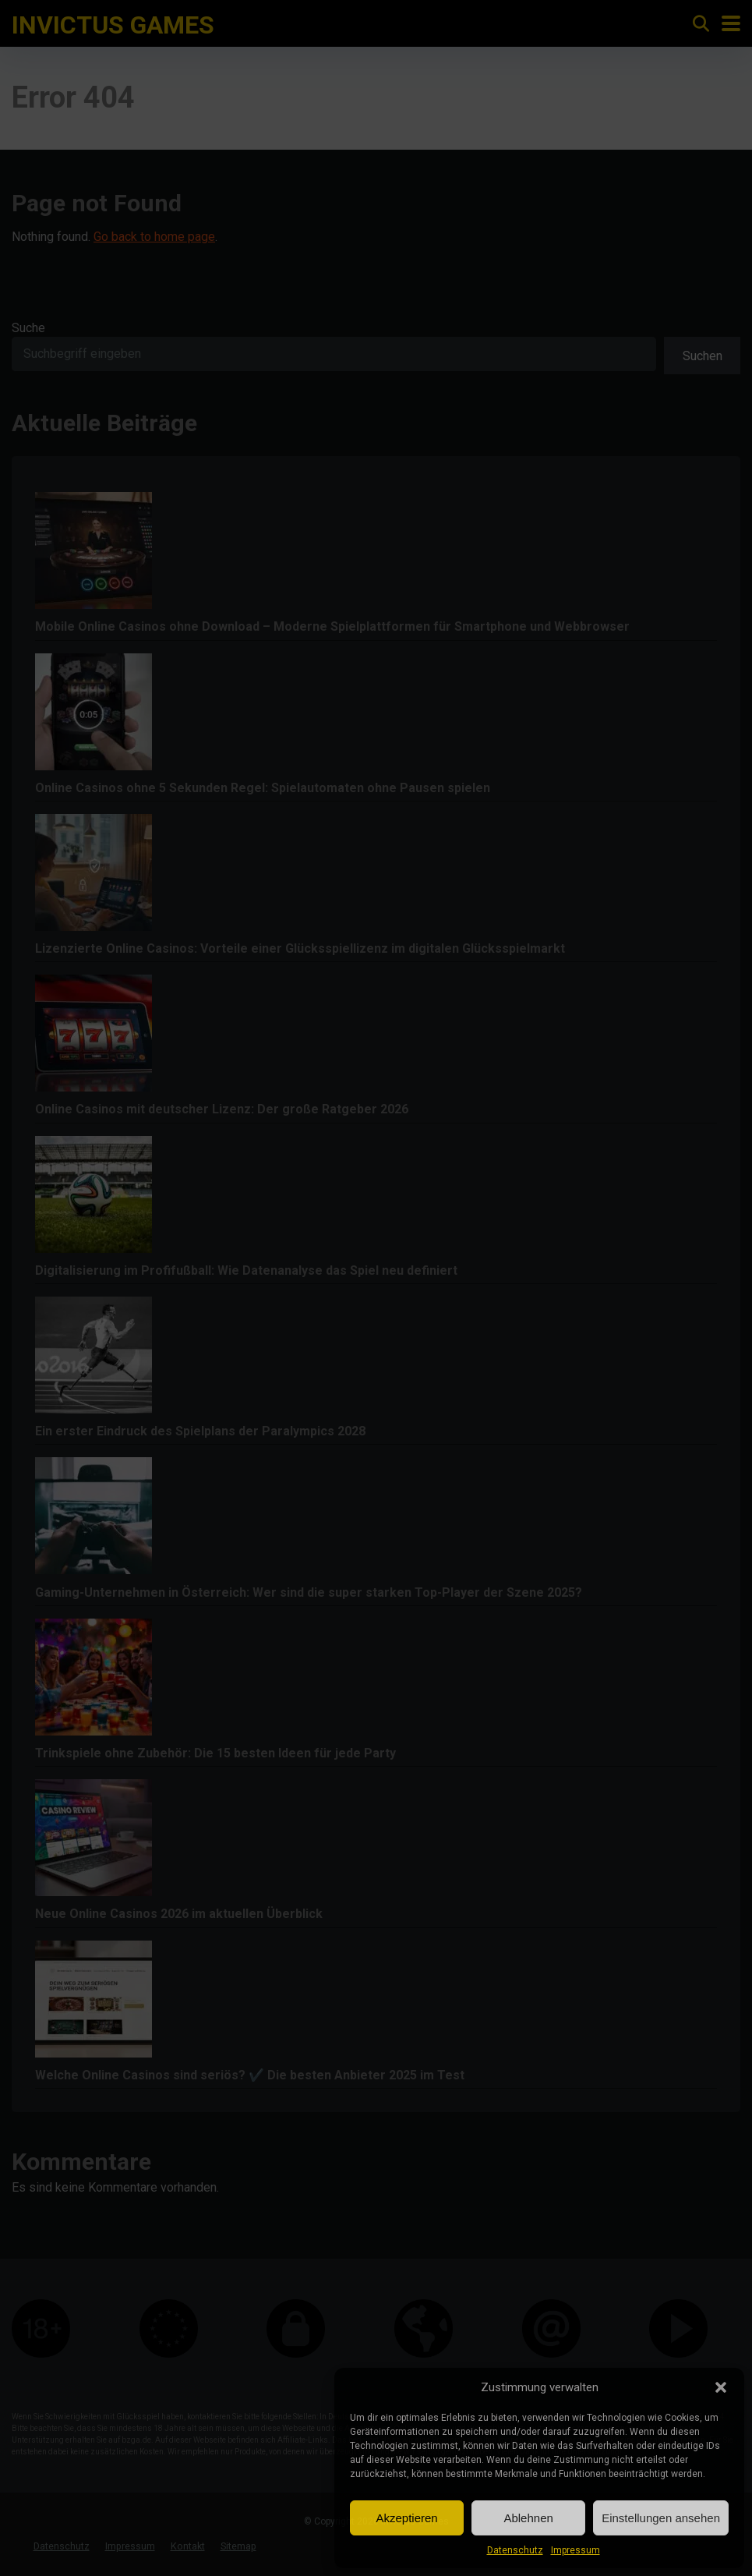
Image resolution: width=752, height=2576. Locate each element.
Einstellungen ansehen (661, 2518)
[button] (721, 2387)
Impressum (575, 2550)
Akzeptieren (406, 2518)
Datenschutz (515, 2550)
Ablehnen (528, 2518)
